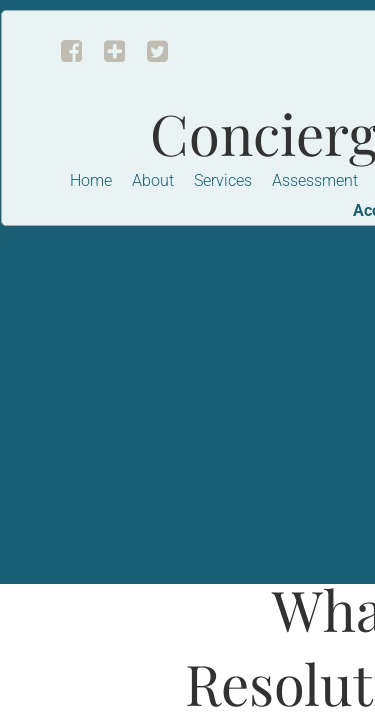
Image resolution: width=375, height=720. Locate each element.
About (153, 180)
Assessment (315, 180)
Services (223, 180)
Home (91, 180)
